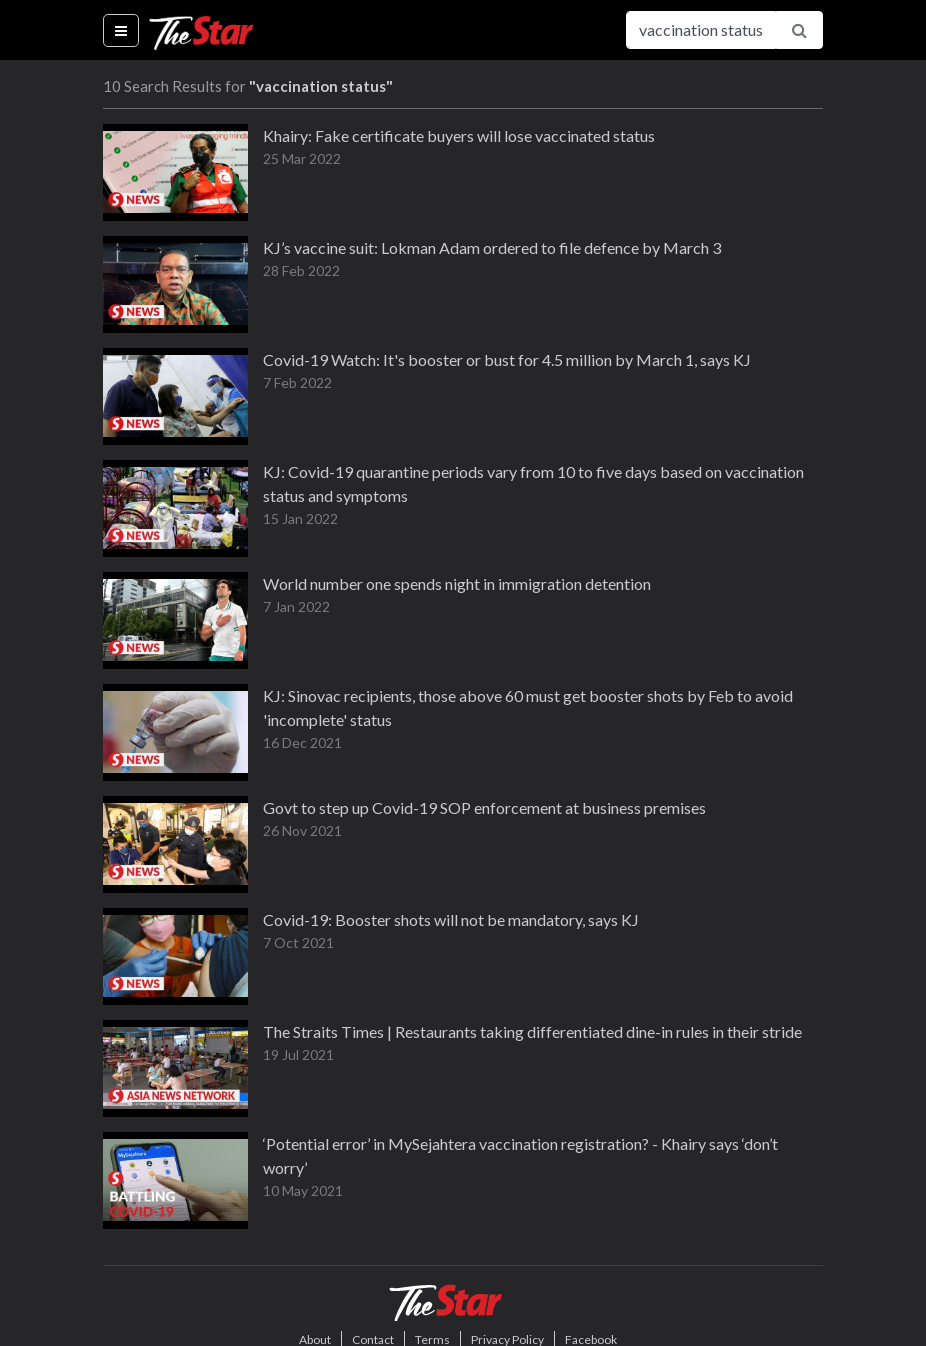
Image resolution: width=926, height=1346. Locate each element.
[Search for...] (701, 30)
